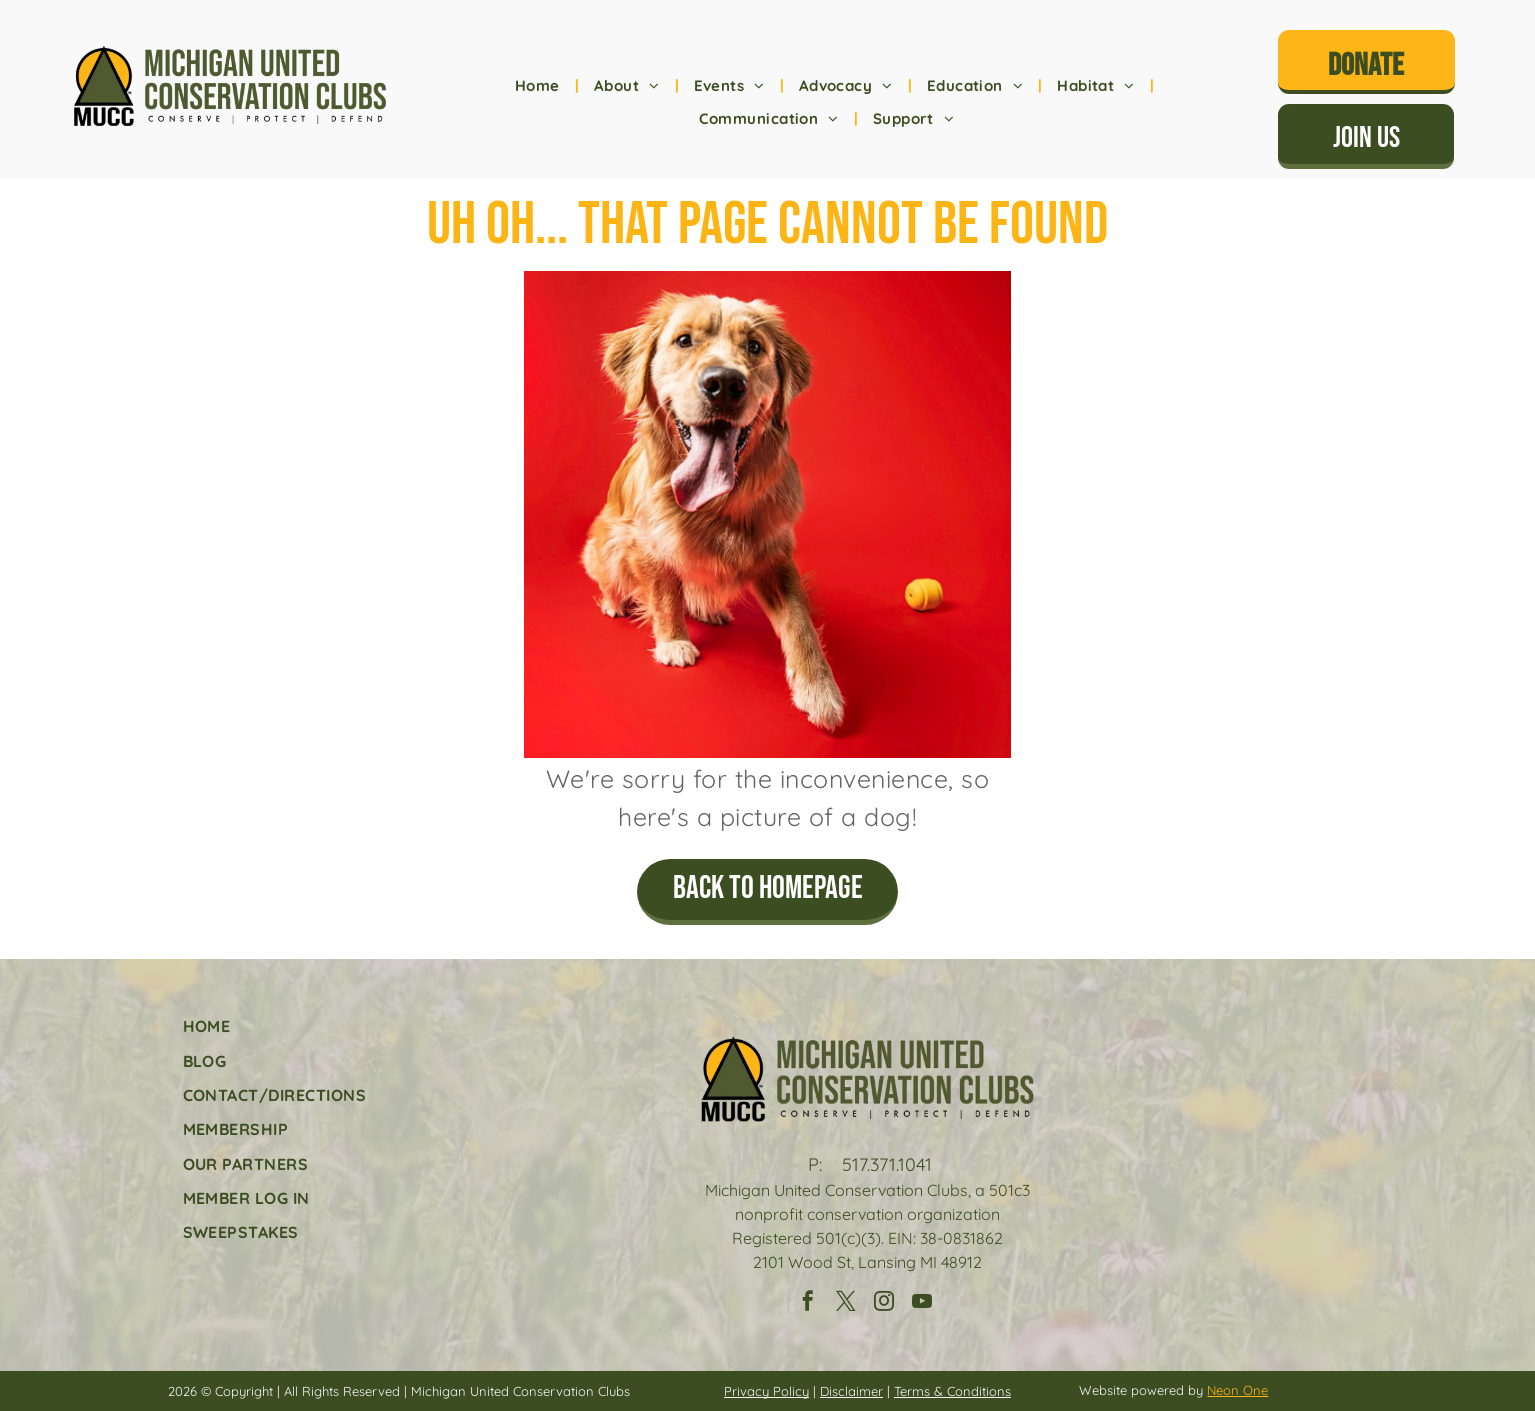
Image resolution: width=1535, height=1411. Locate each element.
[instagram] (884, 1303)
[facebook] (808, 1303)
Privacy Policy (766, 1391)
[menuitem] (539, 86)
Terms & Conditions (952, 1391)
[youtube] (922, 1303)
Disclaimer (851, 1391)
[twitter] (846, 1303)
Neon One (1237, 1390)
